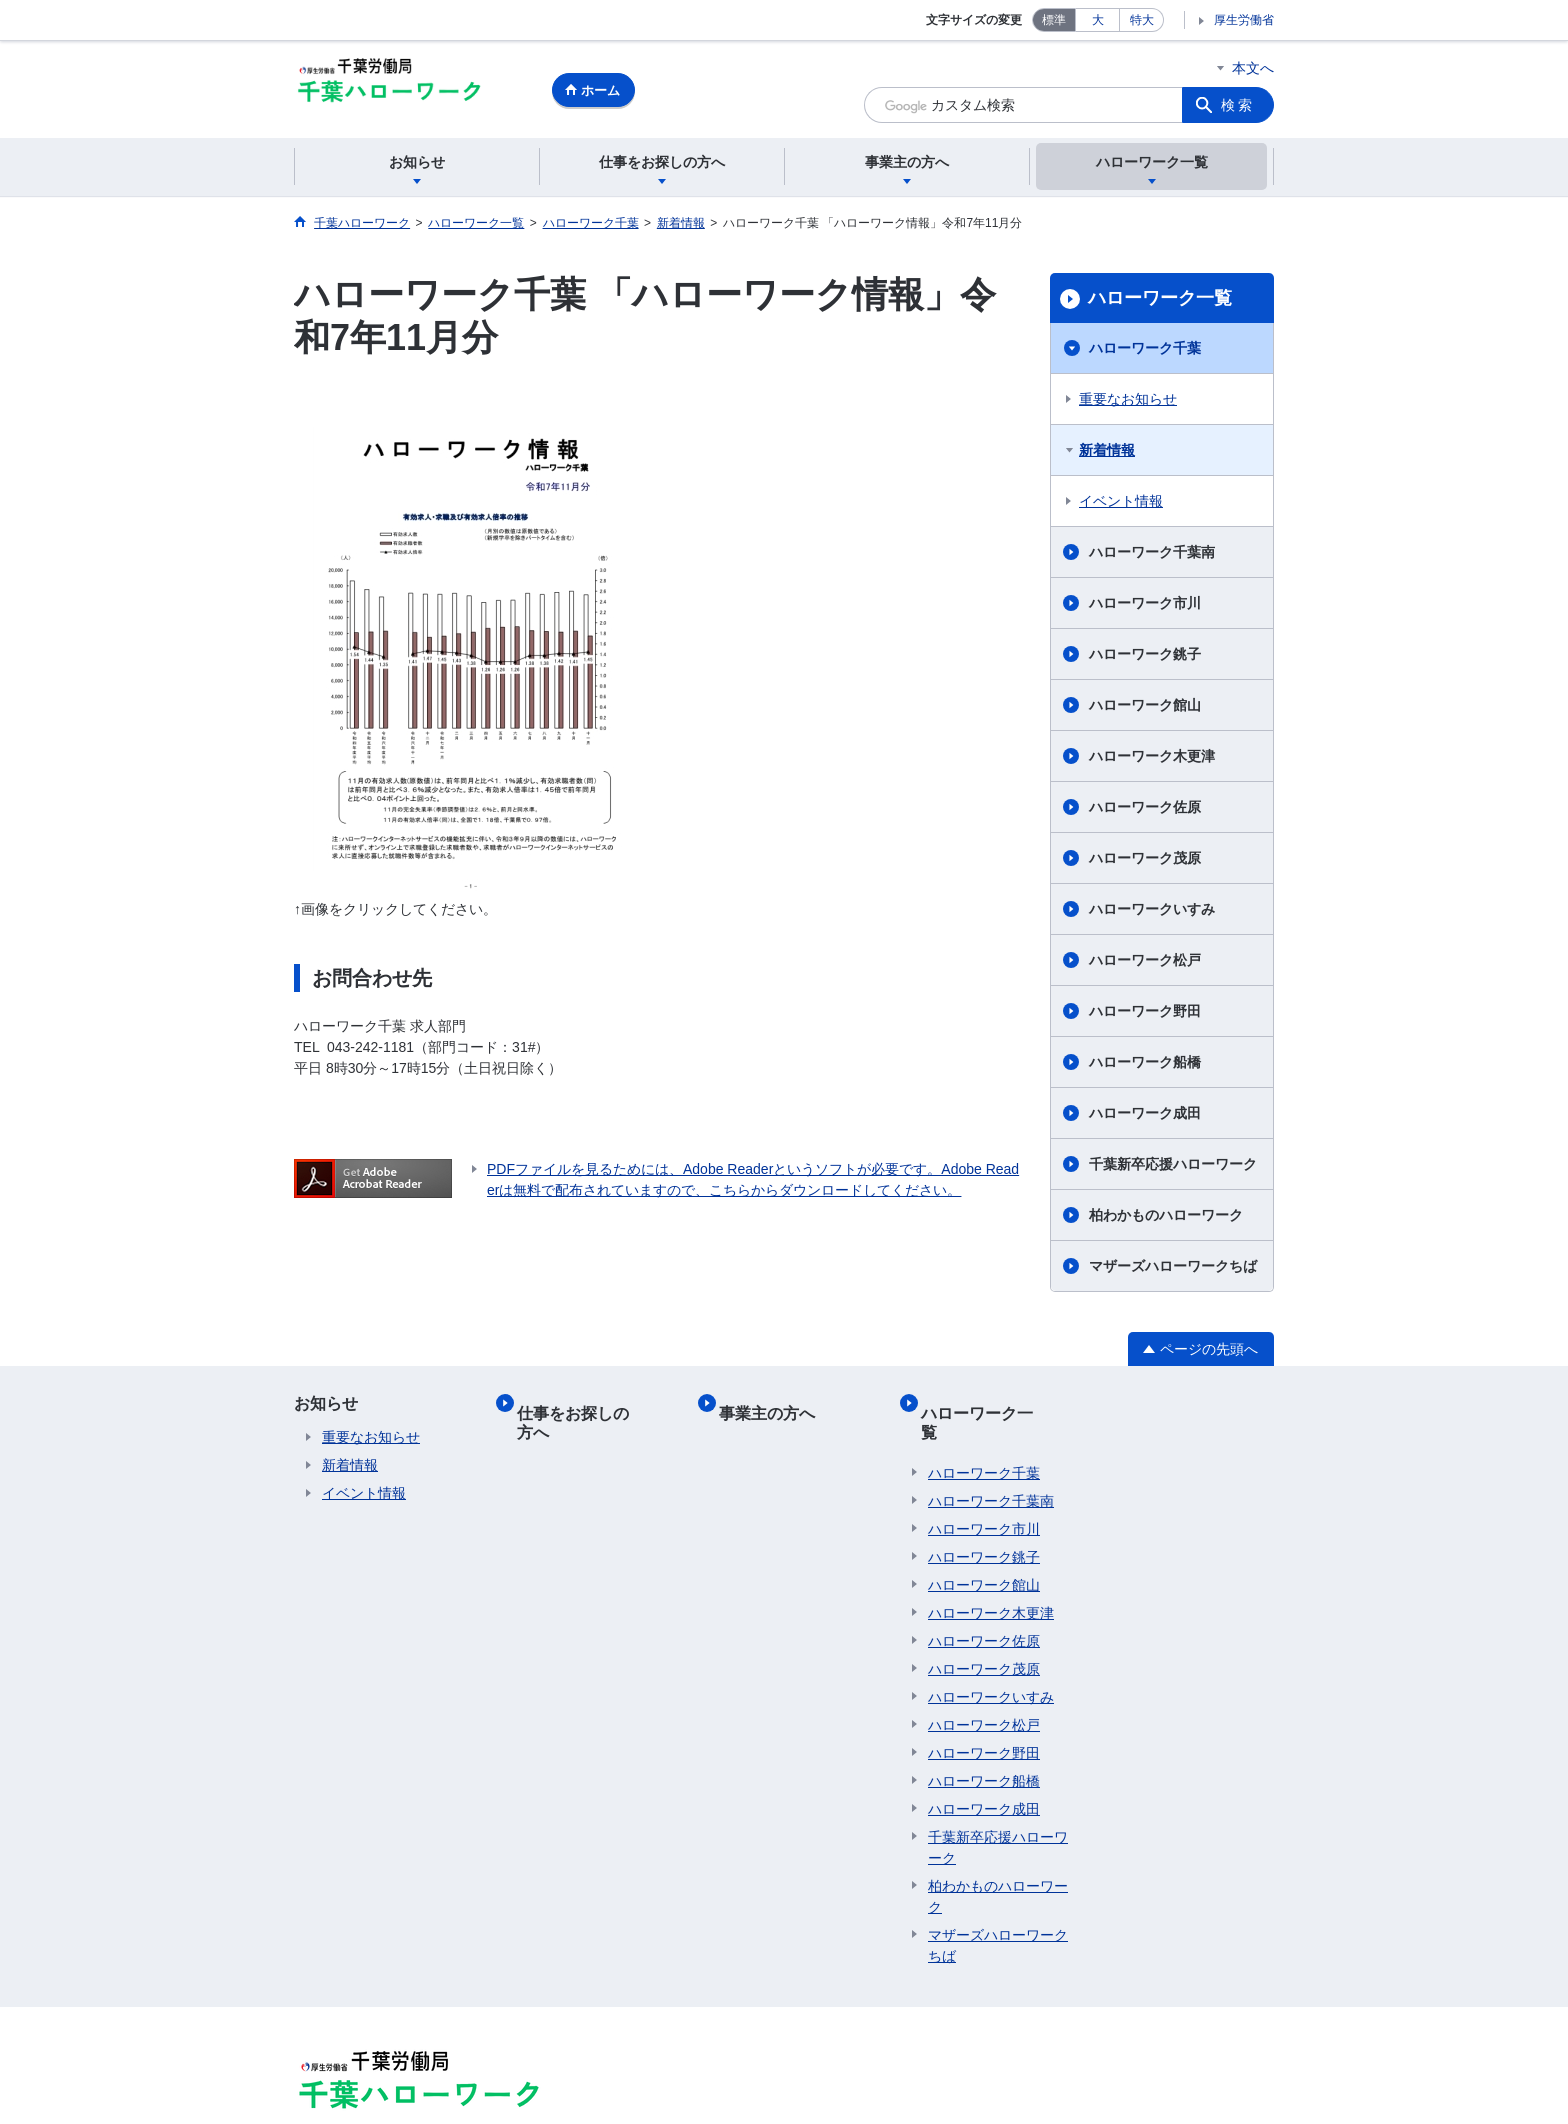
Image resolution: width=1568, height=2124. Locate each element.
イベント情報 (1121, 501)
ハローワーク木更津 (1152, 756)
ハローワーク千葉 (1145, 348)
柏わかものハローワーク (1166, 1215)
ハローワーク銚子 (1145, 654)
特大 (1142, 20)
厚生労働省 (1244, 20)
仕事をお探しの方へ (596, 1403)
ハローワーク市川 (1145, 603)
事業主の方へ (774, 1403)
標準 (1054, 20)
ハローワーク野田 (1145, 1011)
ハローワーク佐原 (1145, 807)
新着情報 (1107, 450)
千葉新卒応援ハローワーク (1173, 1164)
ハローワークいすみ (1152, 909)
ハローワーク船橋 (1145, 1062)
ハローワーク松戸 (1145, 960)
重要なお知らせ (1128, 399)
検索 (1238, 105)
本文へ (1253, 68)
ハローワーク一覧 (1160, 298)
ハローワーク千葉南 (1152, 552)
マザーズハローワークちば (1173, 1266)
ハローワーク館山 (1145, 705)
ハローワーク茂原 (1145, 858)
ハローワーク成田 (1145, 1113)
